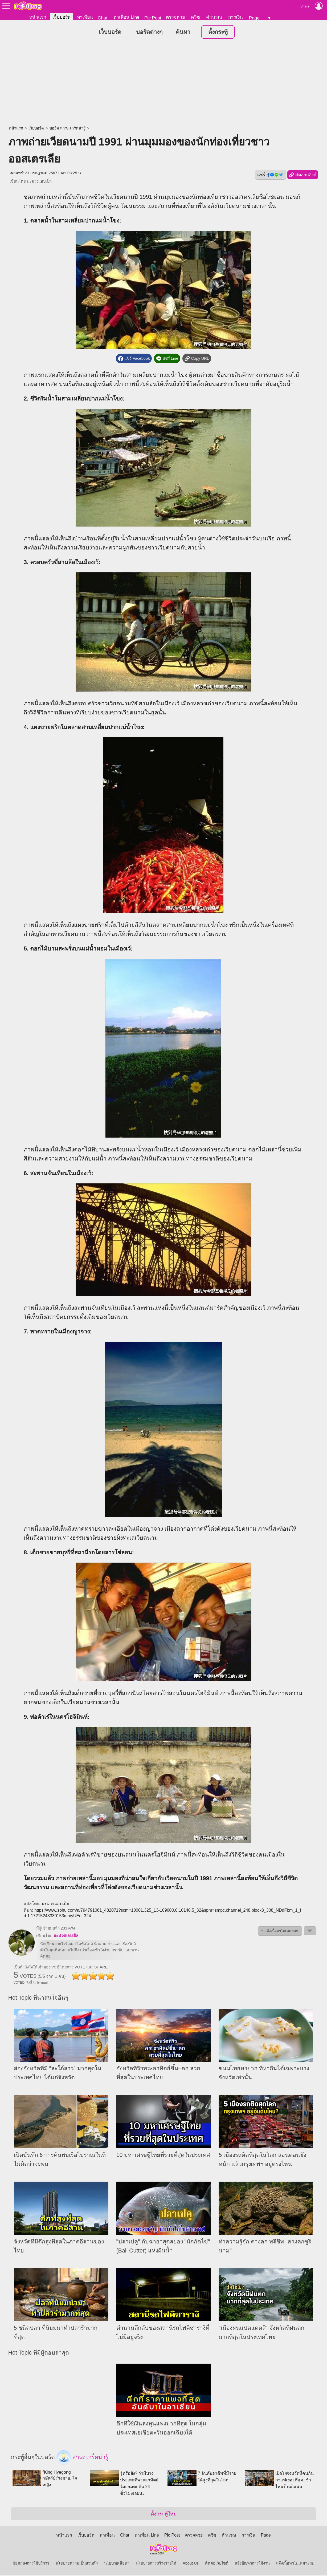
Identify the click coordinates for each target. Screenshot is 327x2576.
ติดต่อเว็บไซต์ (216, 2564)
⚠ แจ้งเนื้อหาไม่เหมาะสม (280, 1932)
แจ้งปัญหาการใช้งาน (252, 2564)
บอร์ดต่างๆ (149, 33)
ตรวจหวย (175, 17)
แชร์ (270, 175)
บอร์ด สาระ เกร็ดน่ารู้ (67, 129)
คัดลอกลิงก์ (302, 176)
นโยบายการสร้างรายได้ (156, 2564)
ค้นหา (183, 33)
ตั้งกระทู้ (218, 33)
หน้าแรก (37, 17)
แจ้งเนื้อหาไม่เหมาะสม (295, 2564)
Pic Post (152, 18)
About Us (191, 2564)
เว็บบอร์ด (61, 17)
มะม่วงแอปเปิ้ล (39, 182)
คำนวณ (214, 17)
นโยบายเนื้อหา (116, 2564)
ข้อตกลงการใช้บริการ (31, 2564)
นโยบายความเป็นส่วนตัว (77, 2564)
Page (254, 18)
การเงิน (235, 17)
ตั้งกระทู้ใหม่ (164, 2515)
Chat (103, 18)
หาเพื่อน (85, 17)
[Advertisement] (163, 84)
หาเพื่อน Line (126, 17)
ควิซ (195, 17)
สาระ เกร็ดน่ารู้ (82, 2458)
